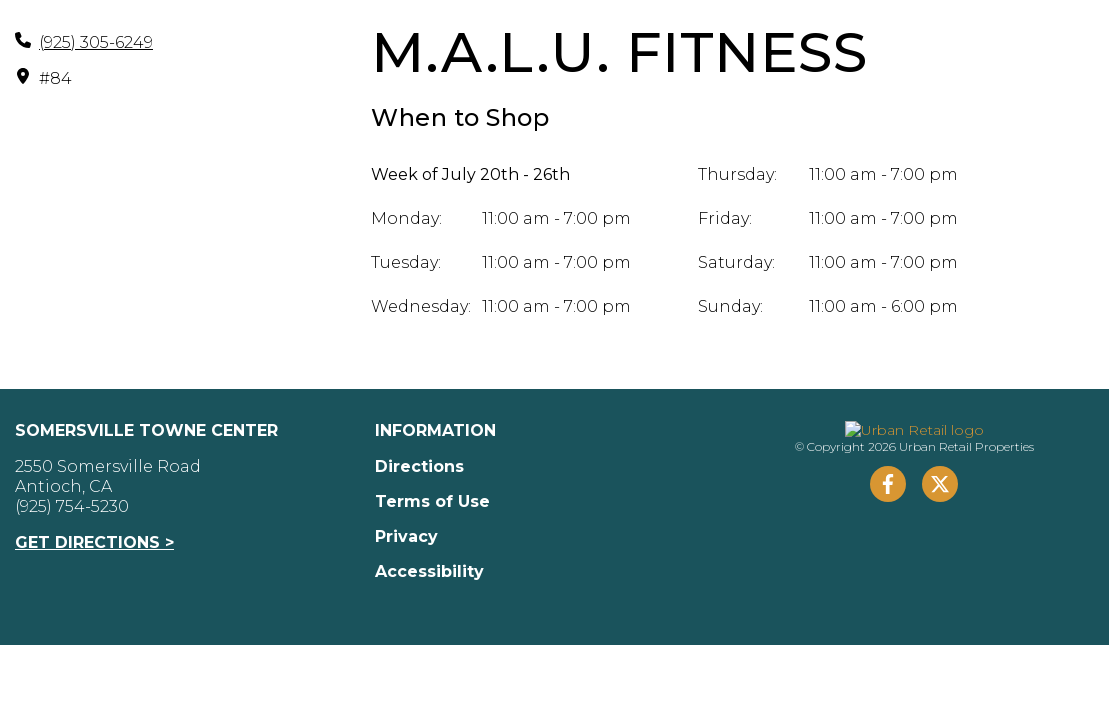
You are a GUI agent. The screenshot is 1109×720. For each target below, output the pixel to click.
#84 (55, 78)
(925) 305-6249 (96, 42)
